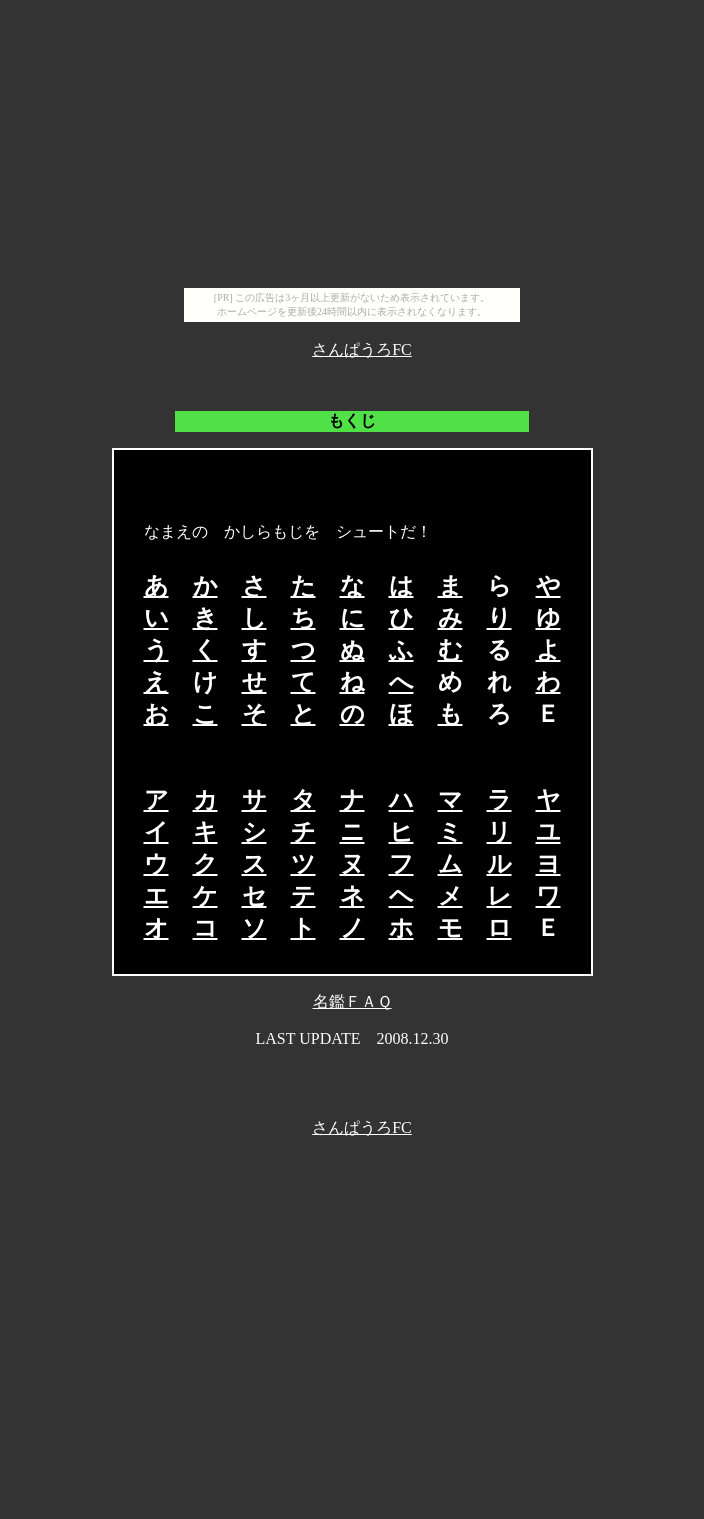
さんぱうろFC (362, 349)
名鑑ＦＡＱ (352, 1001)
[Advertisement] (352, 148)
